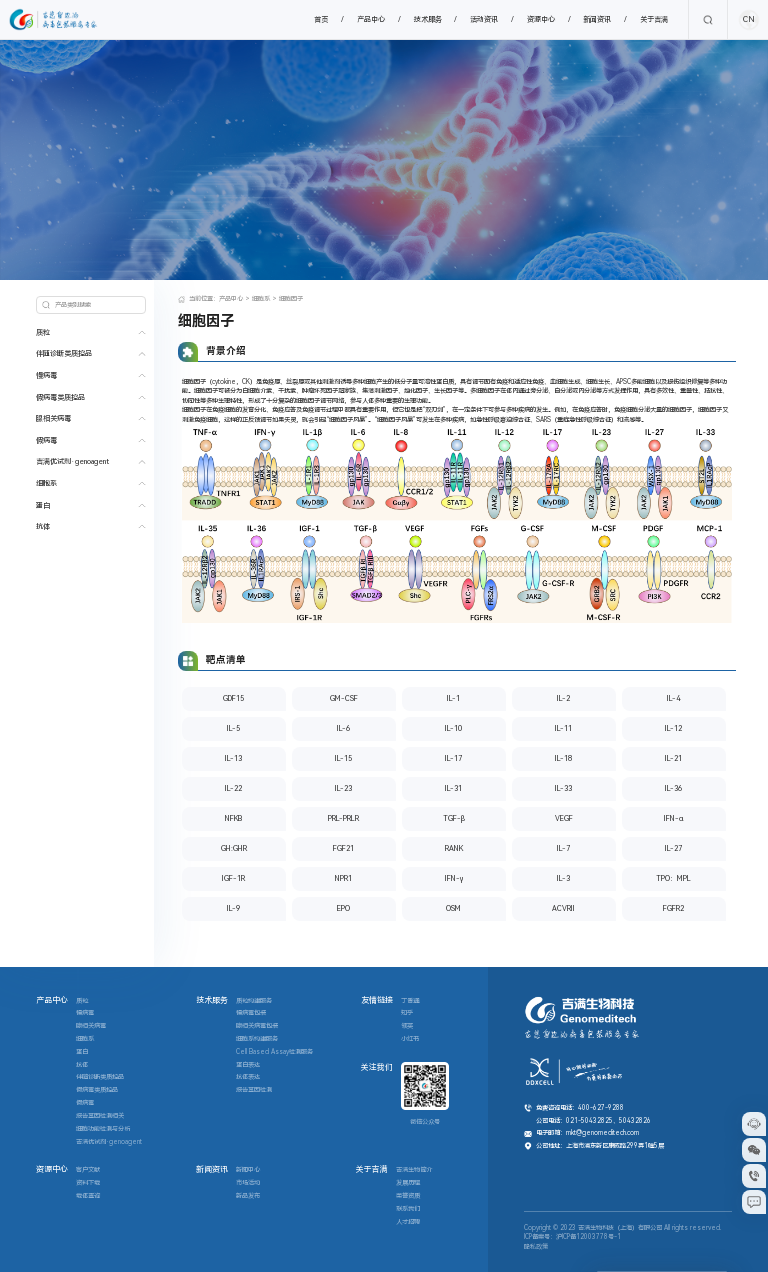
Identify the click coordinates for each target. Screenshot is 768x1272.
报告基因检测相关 (100, 1116)
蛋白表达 (248, 1065)
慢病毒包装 (251, 1013)
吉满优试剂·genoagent (72, 461)
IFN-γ (454, 878)
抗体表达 (248, 1077)
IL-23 (343, 788)
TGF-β (454, 818)
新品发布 (248, 1196)
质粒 (43, 332)
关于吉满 (654, 19)
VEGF (564, 818)
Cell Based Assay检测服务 (274, 1052)
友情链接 (377, 1000)
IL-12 (673, 728)
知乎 (407, 1013)
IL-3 (563, 878)
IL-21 (673, 758)
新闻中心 (248, 1170)
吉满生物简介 (414, 1170)
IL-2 (563, 698)
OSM (453, 908)
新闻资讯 (597, 19)
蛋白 (43, 505)
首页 (321, 19)
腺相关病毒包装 (257, 1026)
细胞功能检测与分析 (103, 1129)
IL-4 (673, 698)
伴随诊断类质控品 (64, 353)
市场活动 (248, 1183)
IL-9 (233, 908)
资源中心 (541, 19)
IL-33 (563, 788)
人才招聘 (408, 1222)
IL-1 (453, 698)
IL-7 (563, 848)
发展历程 (408, 1183)
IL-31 (453, 788)
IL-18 (563, 758)
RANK (454, 848)
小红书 (410, 1039)
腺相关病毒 (53, 418)
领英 (407, 1026)
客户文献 (88, 1170)
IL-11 (563, 728)
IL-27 (673, 848)
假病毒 (46, 440)
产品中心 (371, 19)
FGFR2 (673, 908)
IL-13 (233, 758)
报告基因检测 (254, 1090)
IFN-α (673, 818)
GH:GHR (234, 848)
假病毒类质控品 (60, 397)
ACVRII (563, 908)
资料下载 (88, 1183)
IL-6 (343, 728)
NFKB (233, 818)
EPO (343, 908)
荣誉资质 (408, 1196)
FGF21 (343, 848)
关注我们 (377, 1067)
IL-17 (453, 758)
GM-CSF (344, 698)
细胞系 (46, 483)
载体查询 (88, 1196)
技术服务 (428, 19)
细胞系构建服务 (257, 1039)
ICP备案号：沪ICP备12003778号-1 (572, 1237)
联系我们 (408, 1209)
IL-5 (233, 728)
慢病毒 (46, 375)
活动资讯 (484, 19)
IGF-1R (233, 878)
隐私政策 (536, 1247)
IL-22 (233, 788)
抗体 (43, 526)
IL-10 (453, 728)
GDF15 (233, 698)
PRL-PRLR (343, 818)
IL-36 (673, 788)
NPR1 (343, 878)
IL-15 (343, 758)
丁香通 (410, 1001)
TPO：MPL (673, 878)
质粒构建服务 (254, 1001)
